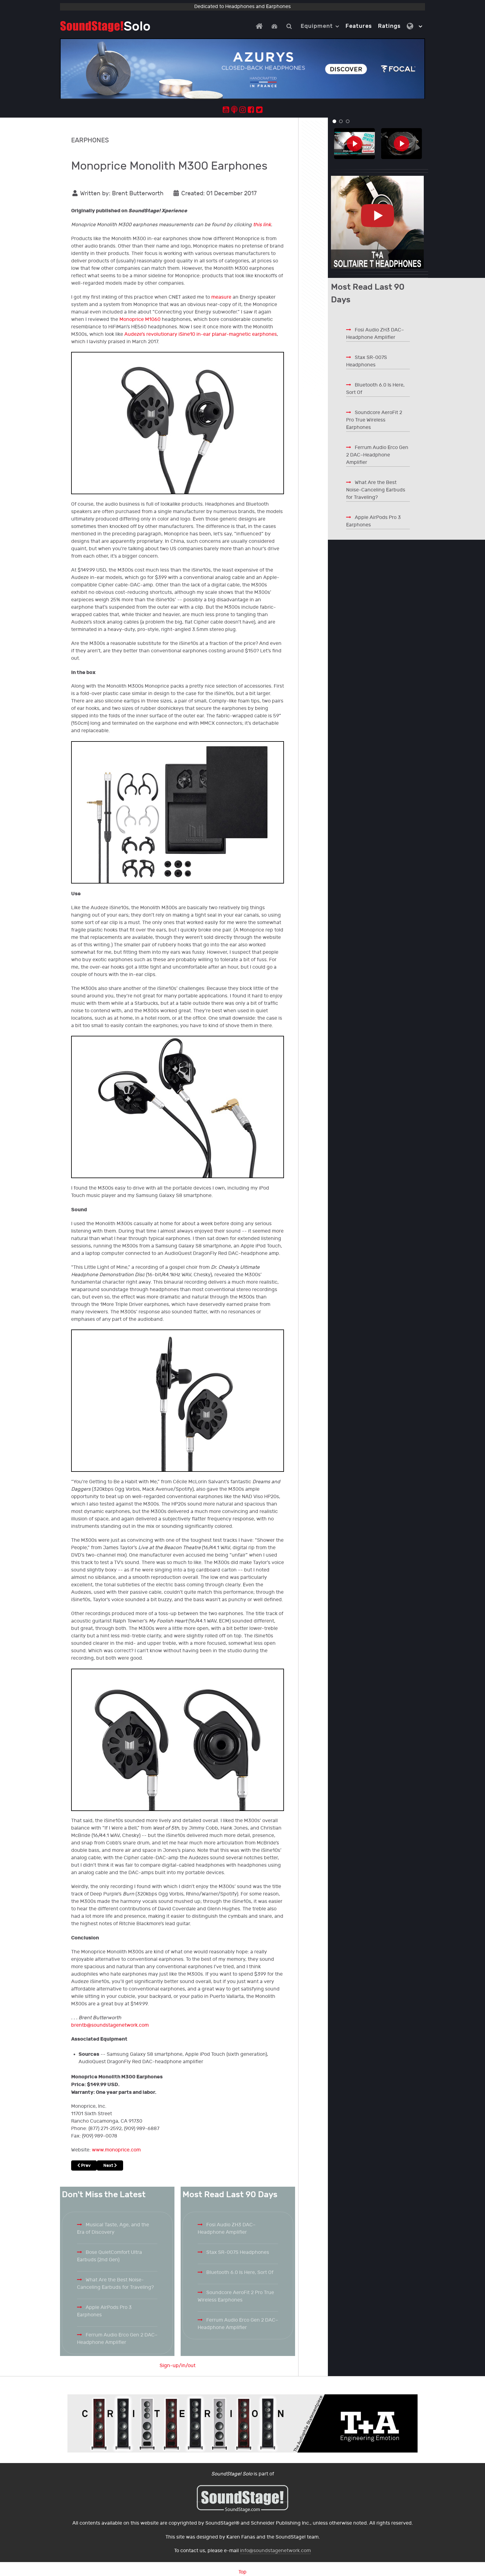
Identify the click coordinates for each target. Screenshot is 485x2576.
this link (262, 225)
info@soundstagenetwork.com (275, 2551)
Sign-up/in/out (177, 2366)
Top (242, 2572)
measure (221, 297)
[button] (334, 121)
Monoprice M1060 (140, 319)
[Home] (260, 26)
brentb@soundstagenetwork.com (110, 2025)
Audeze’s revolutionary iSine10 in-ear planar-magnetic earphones (200, 334)
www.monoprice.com (116, 2150)
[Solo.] (105, 26)
